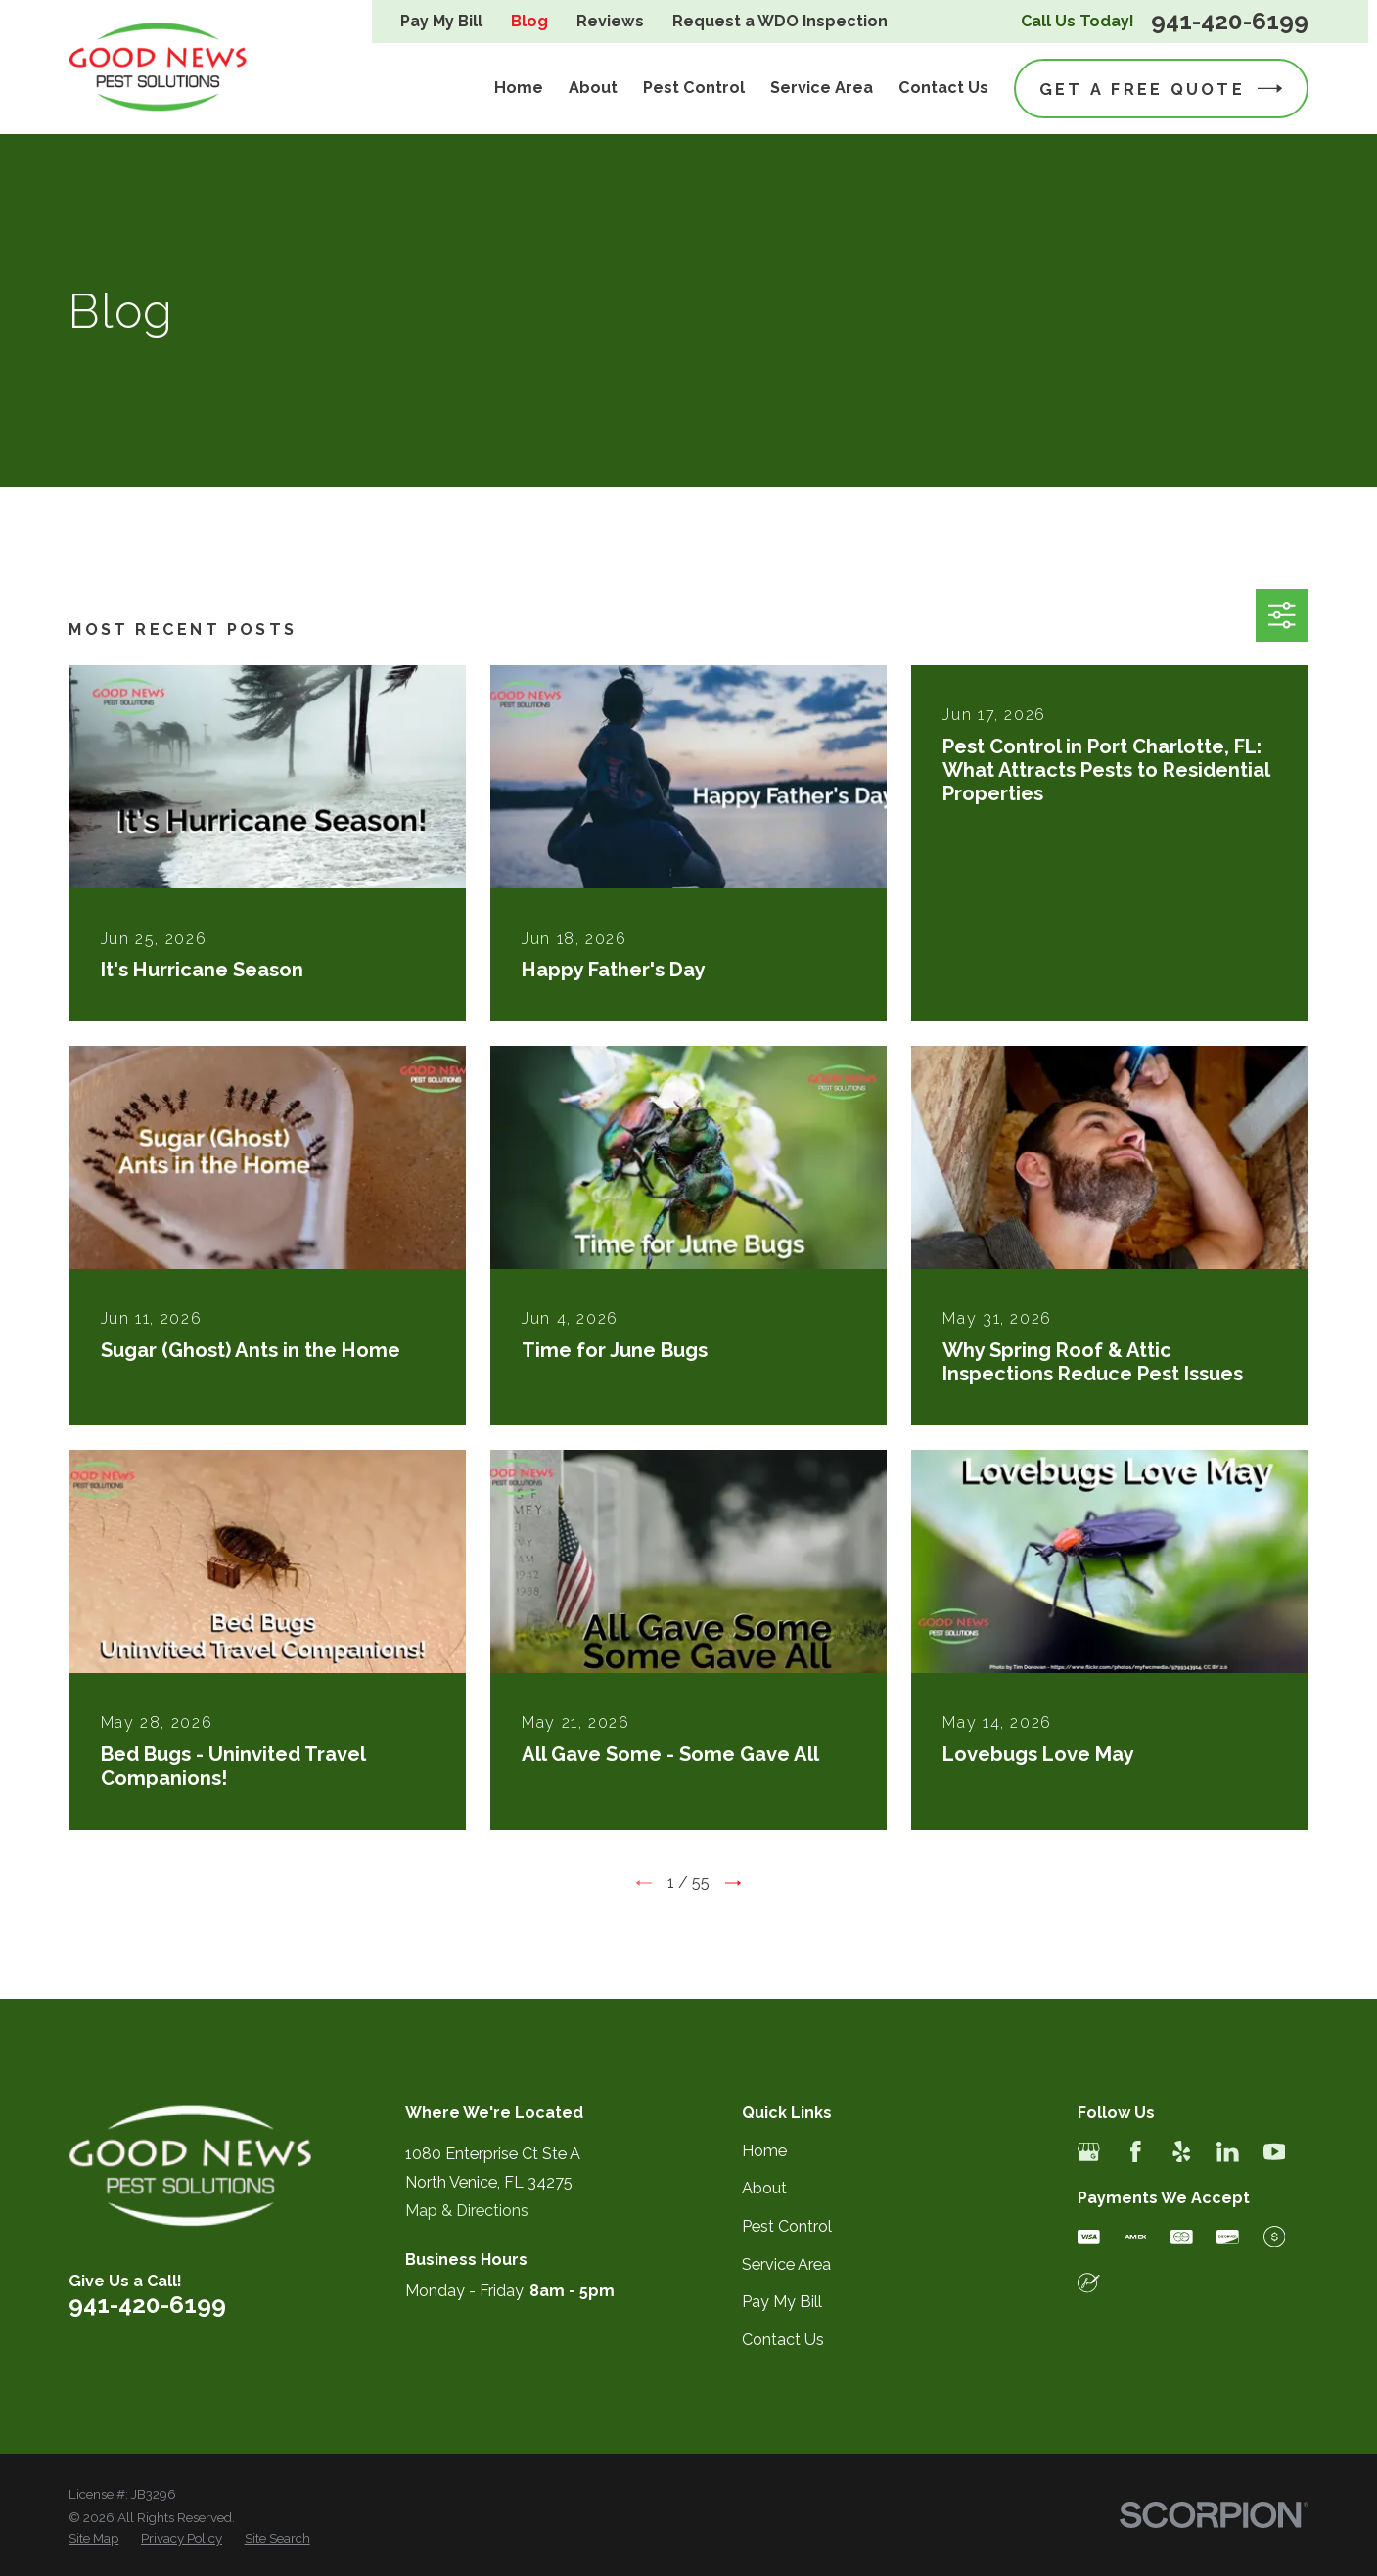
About (764, 2188)
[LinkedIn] (1227, 2152)
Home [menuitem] (518, 87)
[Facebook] (1136, 2152)
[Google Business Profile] (1089, 2152)
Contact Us (783, 2339)
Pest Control (787, 2226)
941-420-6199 (1229, 21)
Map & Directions (466, 2210)
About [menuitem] (593, 87)
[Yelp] (1181, 2152)
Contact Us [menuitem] (943, 87)
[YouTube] (1274, 2152)
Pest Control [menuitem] (694, 87)
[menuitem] (93, 2538)
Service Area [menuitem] (821, 87)
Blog (529, 21)
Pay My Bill (441, 21)
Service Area (786, 2264)
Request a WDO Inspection (780, 21)
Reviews (610, 21)
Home (764, 2151)
